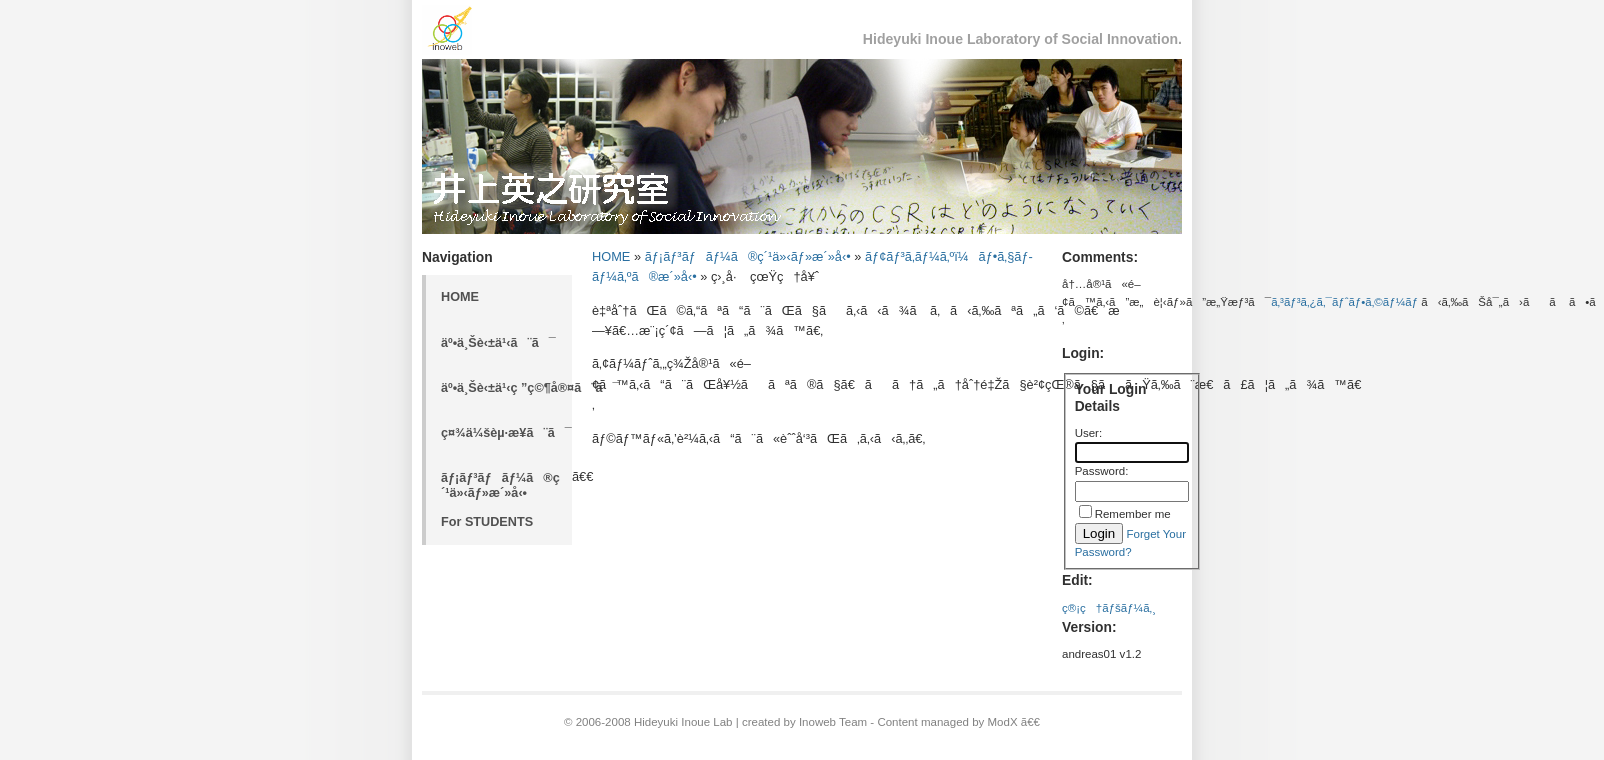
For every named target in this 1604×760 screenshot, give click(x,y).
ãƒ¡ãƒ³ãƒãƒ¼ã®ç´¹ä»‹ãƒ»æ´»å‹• (500, 485)
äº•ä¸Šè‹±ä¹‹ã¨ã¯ (498, 343)
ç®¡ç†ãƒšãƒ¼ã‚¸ (1109, 608)
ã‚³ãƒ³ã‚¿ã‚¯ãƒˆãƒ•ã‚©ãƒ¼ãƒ (1346, 302)
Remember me (1133, 514)
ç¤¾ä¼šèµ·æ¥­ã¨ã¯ (506, 433)
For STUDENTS (487, 522)
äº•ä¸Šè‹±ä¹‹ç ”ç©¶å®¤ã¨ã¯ (506, 388)
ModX (1003, 722)
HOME (460, 297)
